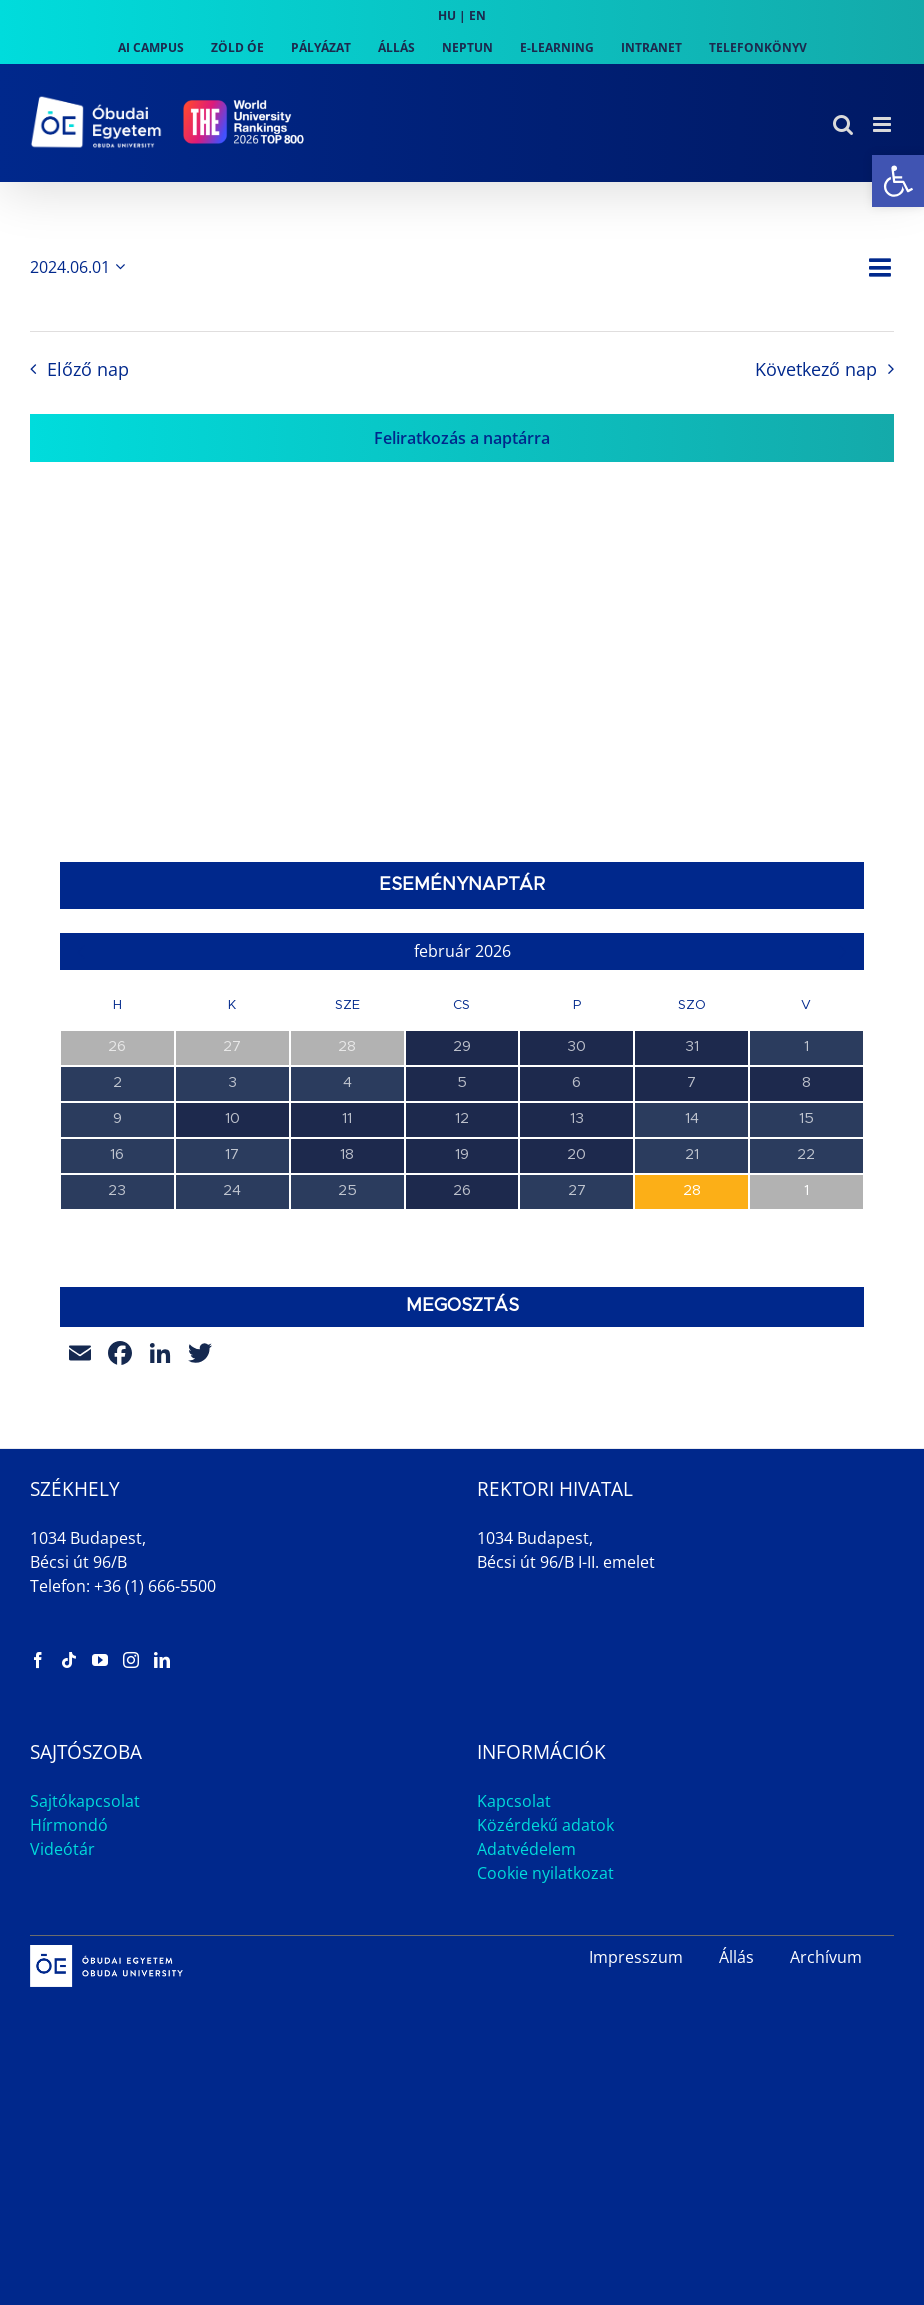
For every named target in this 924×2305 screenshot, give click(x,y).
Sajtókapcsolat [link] (85, 1801)
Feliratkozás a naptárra (462, 438)
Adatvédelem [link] (526, 1849)
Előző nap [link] (88, 369)
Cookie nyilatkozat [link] (545, 1873)
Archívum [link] (826, 1957)
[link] (898, 181)
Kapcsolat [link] (514, 1801)
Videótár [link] (62, 1849)
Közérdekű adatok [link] (545, 1825)
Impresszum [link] (636, 1957)
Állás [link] (736, 1957)
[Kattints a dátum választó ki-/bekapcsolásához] (81, 267)
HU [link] (447, 15)
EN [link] (477, 15)
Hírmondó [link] (69, 1825)
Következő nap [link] (816, 369)
